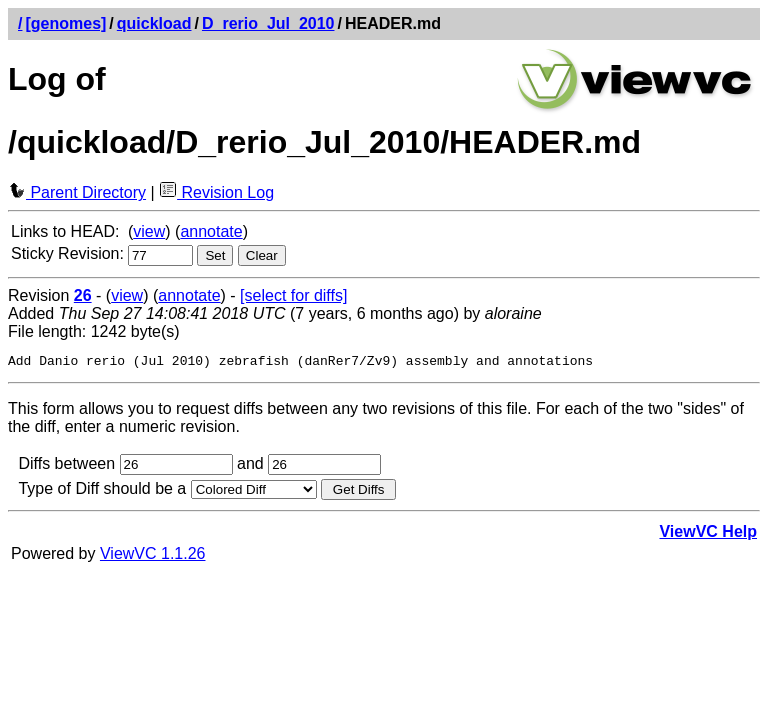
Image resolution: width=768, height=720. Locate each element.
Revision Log (216, 192)
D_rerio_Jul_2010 (268, 23)
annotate (211, 231)
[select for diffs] (293, 295)
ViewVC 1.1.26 (153, 556)
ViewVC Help (708, 534)
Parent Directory (77, 192)
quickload (154, 23)
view (149, 231)
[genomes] (65, 23)
